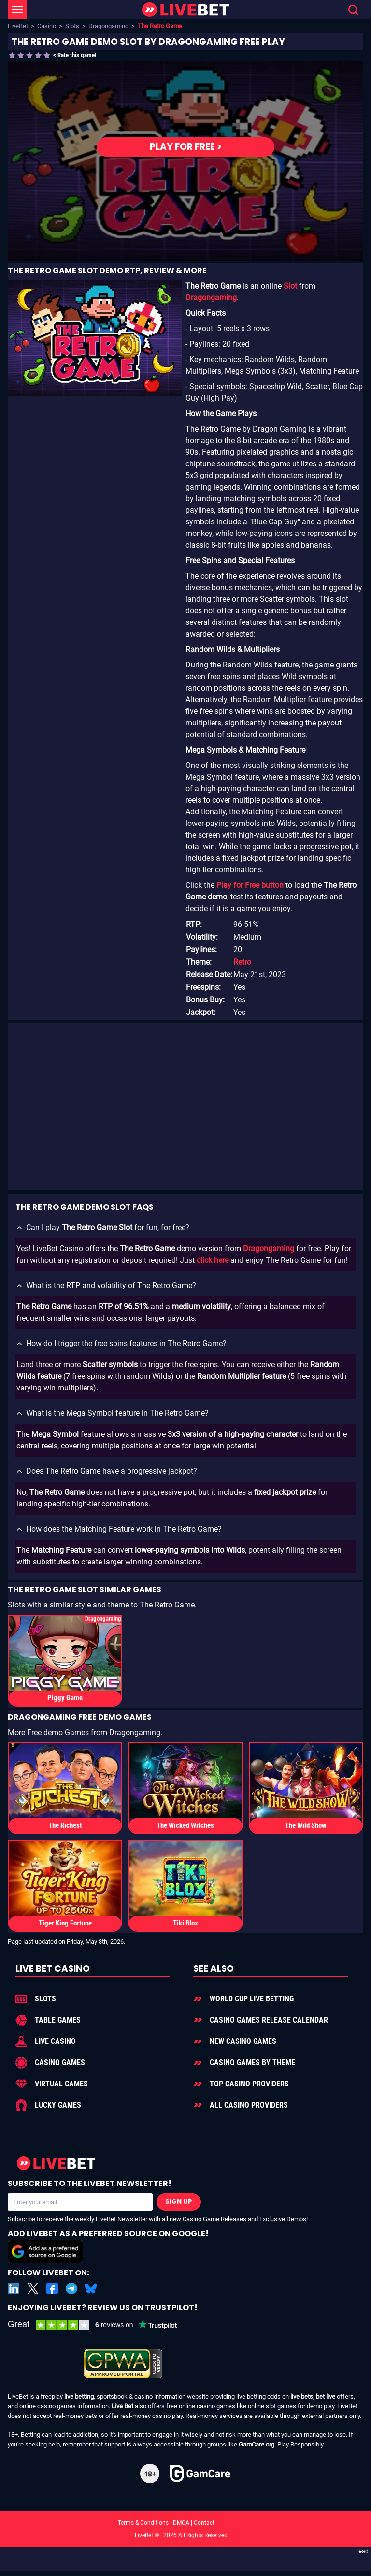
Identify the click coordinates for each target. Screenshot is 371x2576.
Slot (290, 285)
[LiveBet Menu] (17, 9)
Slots (72, 25)
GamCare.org (256, 2444)
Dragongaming (108, 25)
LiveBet (18, 25)
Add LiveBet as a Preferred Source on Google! (108, 2245)
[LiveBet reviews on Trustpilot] (99, 2324)
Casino (46, 25)
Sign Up (178, 2201)
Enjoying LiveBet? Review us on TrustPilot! (103, 2307)
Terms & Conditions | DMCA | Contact (185, 2522)
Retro (242, 962)
